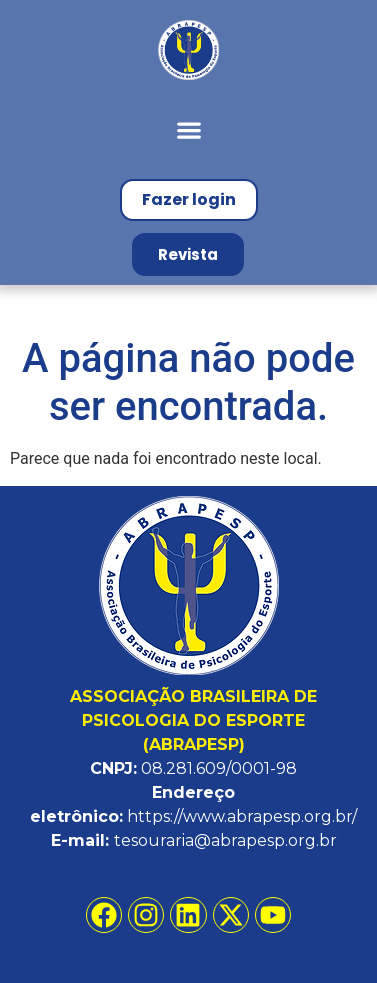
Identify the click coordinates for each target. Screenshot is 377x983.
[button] (188, 129)
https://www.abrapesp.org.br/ (242, 816)
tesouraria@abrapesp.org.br (225, 840)
